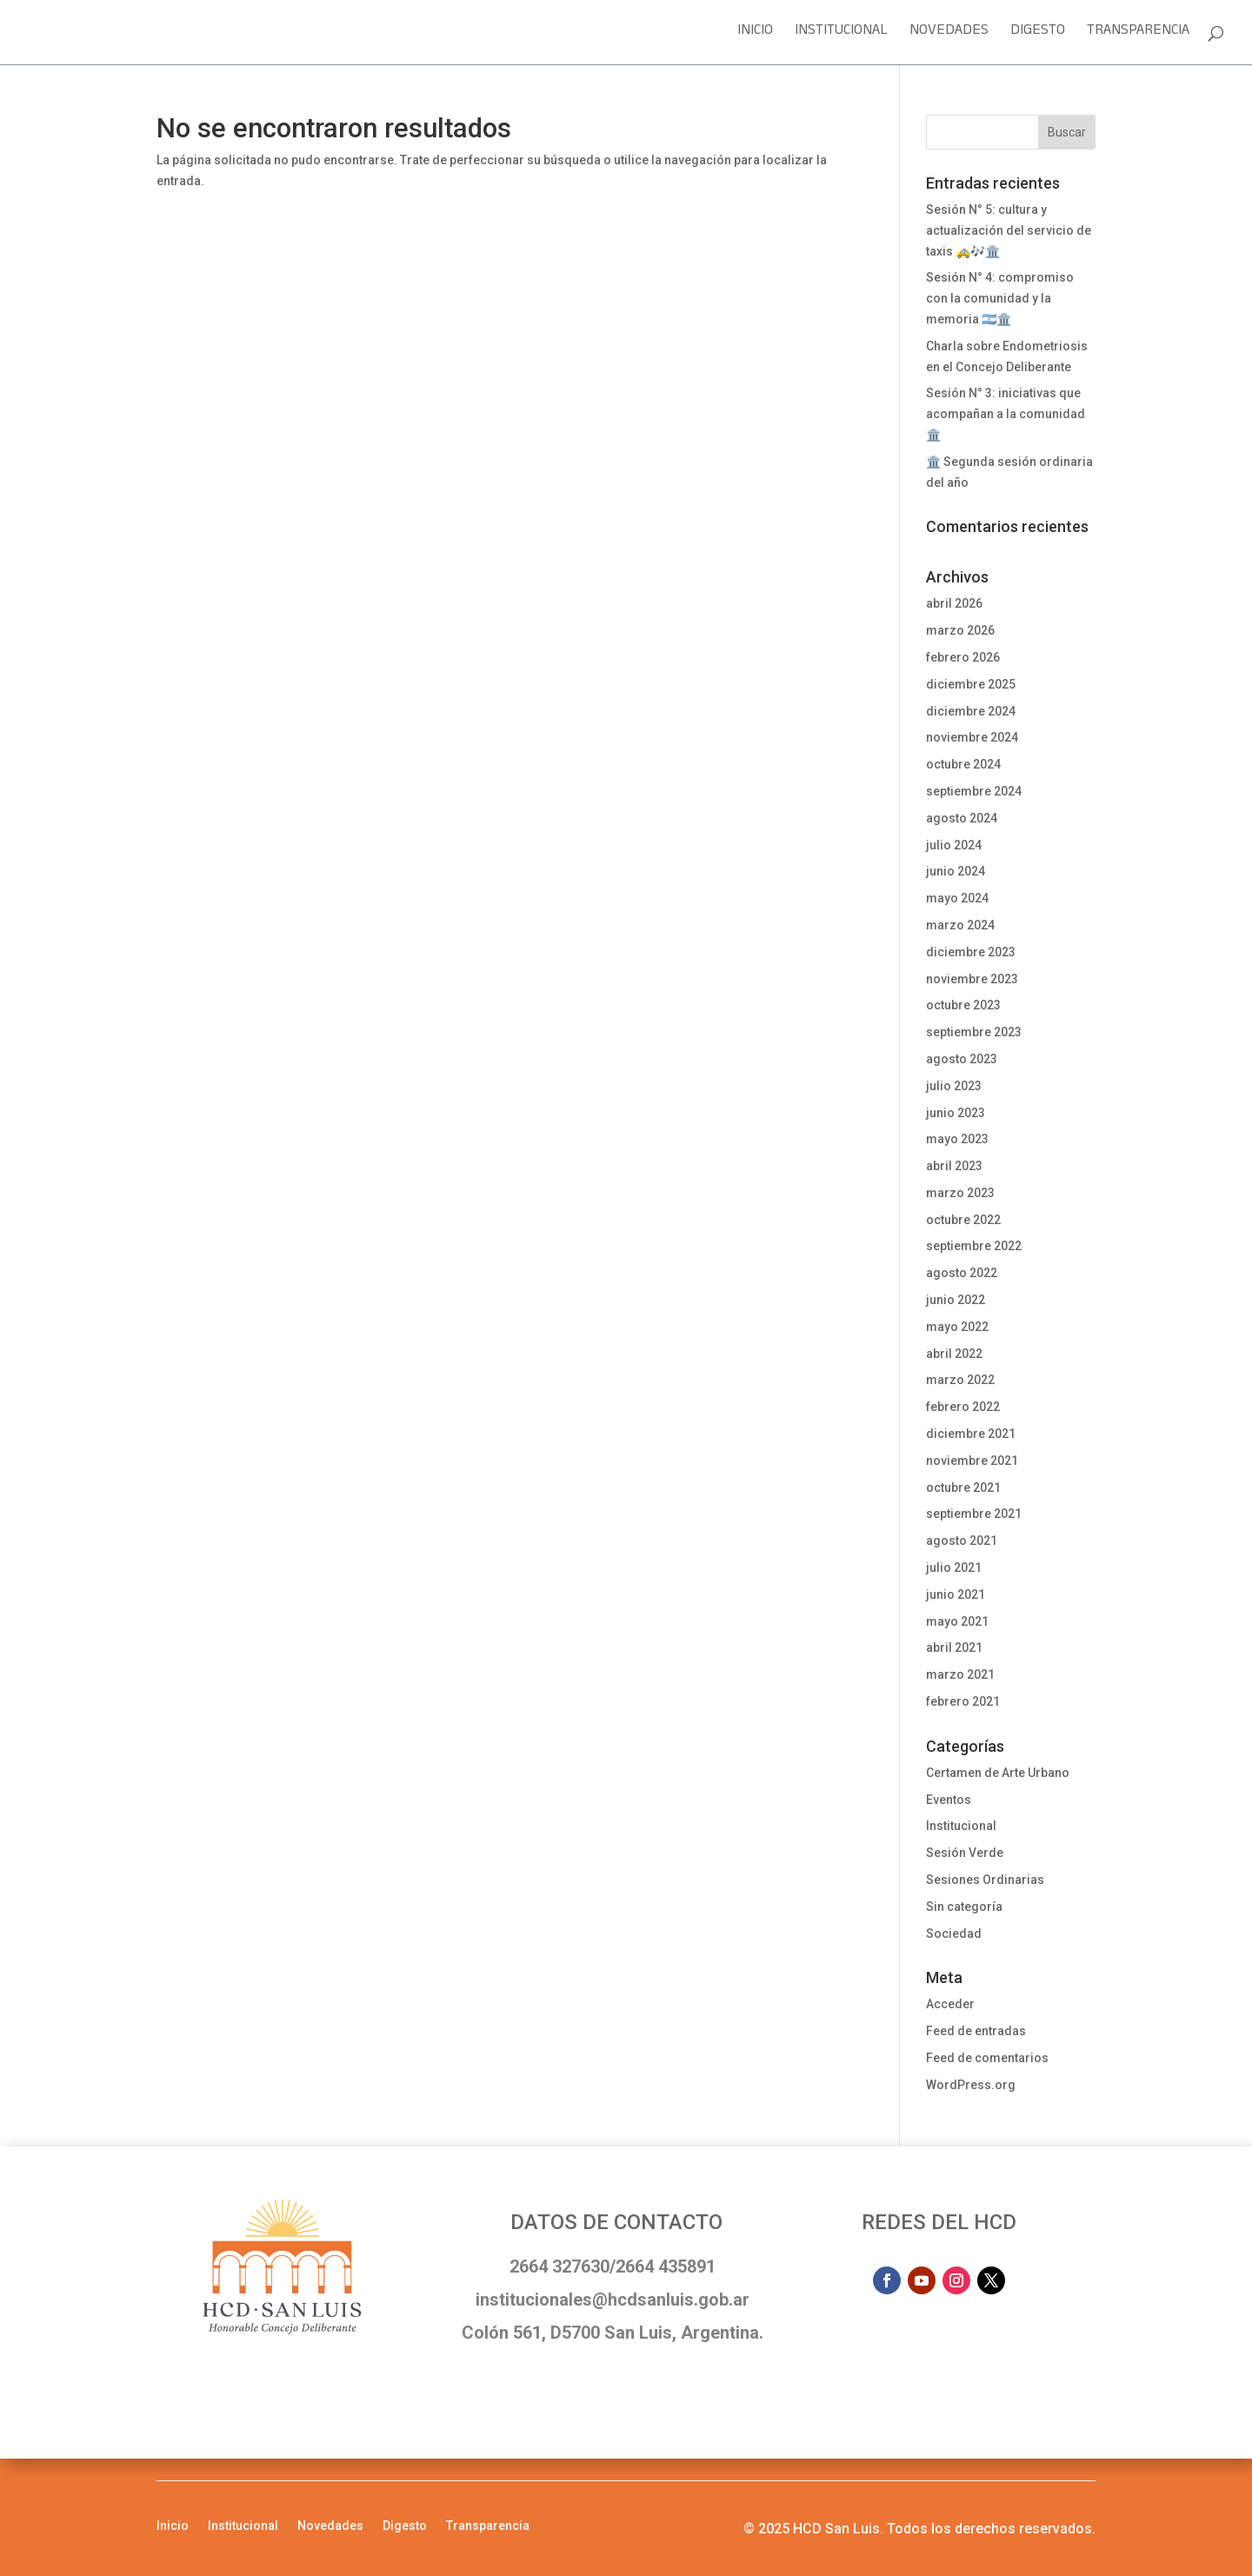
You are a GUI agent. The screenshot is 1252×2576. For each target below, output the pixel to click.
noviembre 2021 (972, 1461)
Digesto (1037, 35)
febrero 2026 (963, 657)
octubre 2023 (963, 1005)
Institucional (841, 35)
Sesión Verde (964, 1853)
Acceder (950, 2004)
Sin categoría (964, 1907)
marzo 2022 (960, 1380)
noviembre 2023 (972, 979)
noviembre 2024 (972, 737)
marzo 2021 (960, 1674)
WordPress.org (971, 2085)
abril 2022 (954, 1354)
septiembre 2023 (974, 1032)
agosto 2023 (961, 1059)
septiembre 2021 (974, 1514)
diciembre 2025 (971, 684)
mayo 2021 (957, 1621)
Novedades (949, 35)
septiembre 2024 (974, 791)
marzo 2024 (960, 925)
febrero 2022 (963, 1407)
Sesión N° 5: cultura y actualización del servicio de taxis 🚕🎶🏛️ (1008, 230)
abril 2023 (954, 1166)
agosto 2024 (961, 818)
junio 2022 (955, 1300)
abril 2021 (954, 1647)
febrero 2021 (963, 1701)
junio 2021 (955, 1594)
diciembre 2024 (971, 711)
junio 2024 (955, 871)
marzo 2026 (960, 630)
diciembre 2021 (971, 1434)
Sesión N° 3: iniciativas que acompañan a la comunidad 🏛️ (1005, 414)
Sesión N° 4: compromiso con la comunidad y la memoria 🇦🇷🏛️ (1000, 298)
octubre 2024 (963, 764)
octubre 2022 (963, 1220)
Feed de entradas (976, 2031)
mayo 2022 (957, 1327)
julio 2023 (954, 1086)
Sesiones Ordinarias (985, 1880)
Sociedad (954, 1933)
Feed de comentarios (987, 2058)
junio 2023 (955, 1113)
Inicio (755, 35)
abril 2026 (954, 603)
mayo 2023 (957, 1139)
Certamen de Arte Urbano (997, 1773)
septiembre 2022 (974, 1246)
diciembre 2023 (971, 952)
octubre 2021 (963, 1487)
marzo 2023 (960, 1193)
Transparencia (1138, 35)
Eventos (948, 1800)
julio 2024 (954, 845)
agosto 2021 (961, 1541)
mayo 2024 (957, 898)
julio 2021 (954, 1567)
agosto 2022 (961, 1273)
